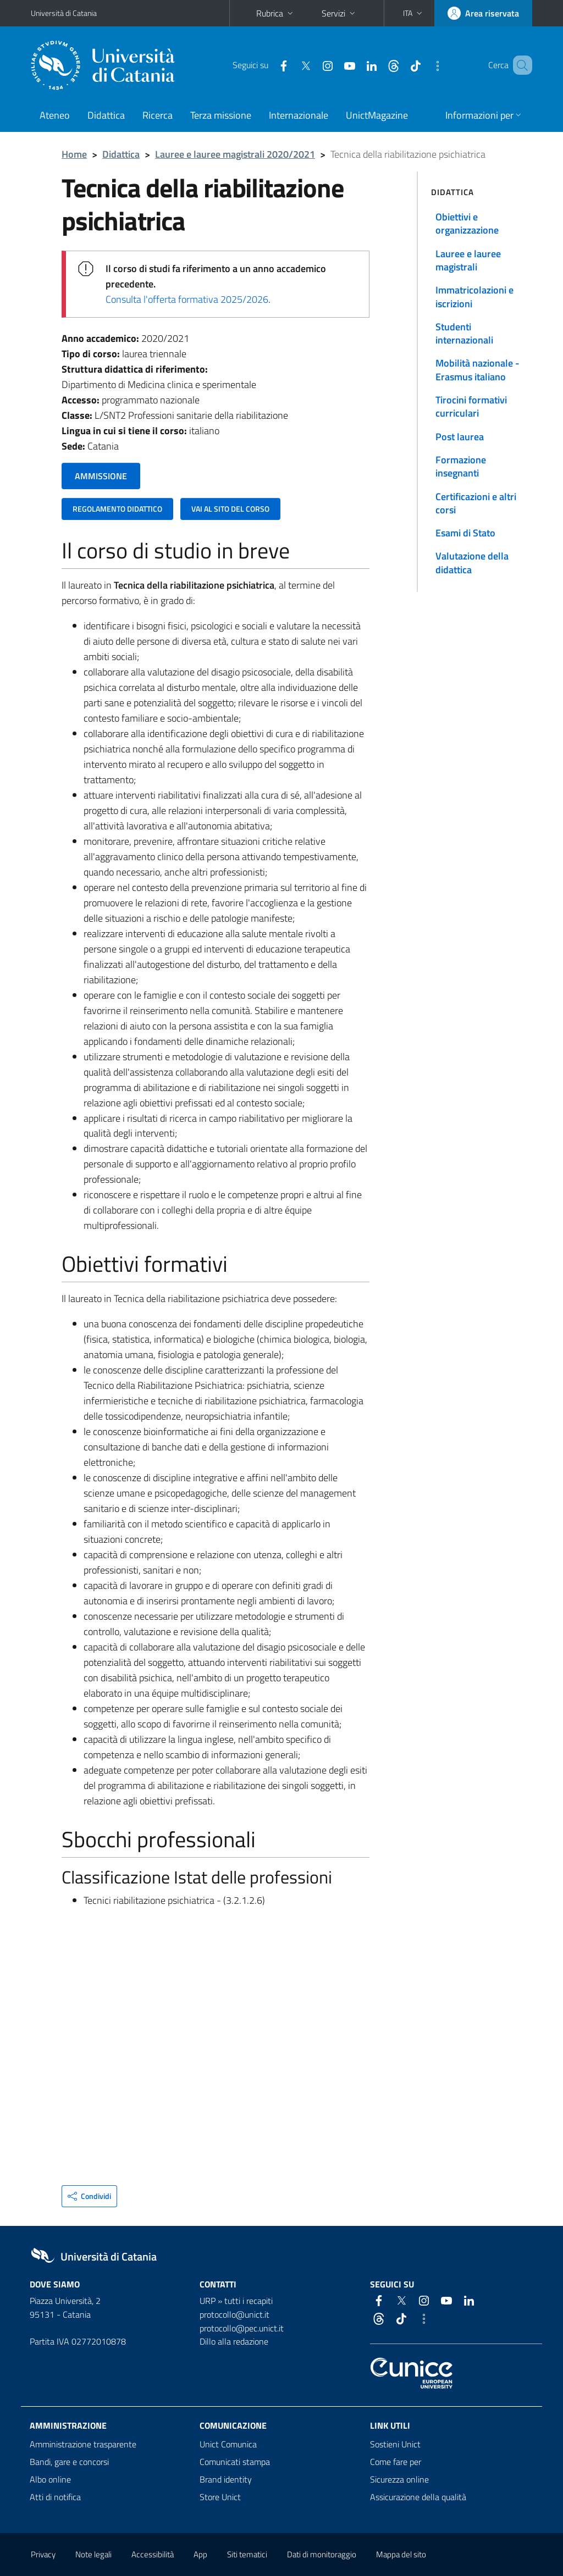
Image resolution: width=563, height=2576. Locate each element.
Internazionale (298, 115)
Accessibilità (152, 2554)
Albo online (50, 2479)
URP (208, 2300)
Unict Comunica (228, 2444)
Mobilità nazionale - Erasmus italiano (477, 370)
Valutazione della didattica (472, 563)
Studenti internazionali (464, 333)
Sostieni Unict (395, 2444)
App (200, 2554)
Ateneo (55, 115)
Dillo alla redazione (234, 2341)
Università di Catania (64, 13)
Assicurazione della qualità (418, 2496)
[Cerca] (522, 65)
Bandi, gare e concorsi (69, 2461)
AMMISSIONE (101, 476)
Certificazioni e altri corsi (475, 503)
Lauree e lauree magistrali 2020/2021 (235, 154)
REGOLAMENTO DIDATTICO (117, 508)
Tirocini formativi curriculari (471, 406)
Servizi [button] (339, 13)
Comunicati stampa (235, 2461)
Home (74, 154)
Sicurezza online (399, 2479)
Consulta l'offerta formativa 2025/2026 (187, 299)
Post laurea (459, 436)
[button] (413, 13)
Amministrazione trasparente (83, 2444)
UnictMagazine (377, 115)
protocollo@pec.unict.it (242, 2328)
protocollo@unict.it (234, 2314)
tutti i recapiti (248, 2300)
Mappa (401, 2554)
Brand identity (226, 2479)
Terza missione (220, 115)
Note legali (93, 2554)
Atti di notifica (55, 2496)
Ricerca (157, 115)
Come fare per (395, 2461)
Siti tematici (247, 2554)
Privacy (43, 2554)
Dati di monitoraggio (321, 2554)
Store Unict (220, 2496)
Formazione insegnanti (460, 466)
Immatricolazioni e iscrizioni (474, 296)
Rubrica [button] (275, 13)
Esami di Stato (465, 532)
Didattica (106, 115)
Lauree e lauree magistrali (468, 260)
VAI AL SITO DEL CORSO (230, 508)
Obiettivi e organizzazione (467, 223)
